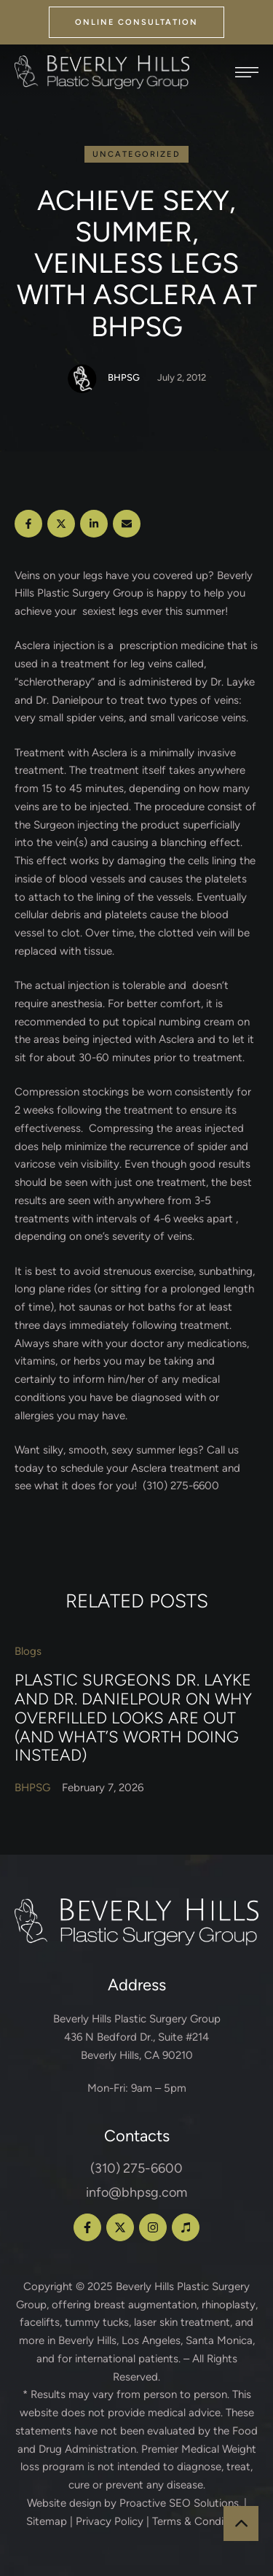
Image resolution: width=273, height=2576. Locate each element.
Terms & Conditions (200, 2521)
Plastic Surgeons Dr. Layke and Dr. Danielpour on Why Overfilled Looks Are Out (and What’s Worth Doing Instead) (133, 1717)
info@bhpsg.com (136, 2192)
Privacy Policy (109, 2521)
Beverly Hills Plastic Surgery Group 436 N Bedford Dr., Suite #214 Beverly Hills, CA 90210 (137, 2037)
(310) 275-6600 (136, 2168)
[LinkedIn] (94, 524)
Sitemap (46, 2521)
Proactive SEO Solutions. (180, 2503)
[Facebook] (28, 524)
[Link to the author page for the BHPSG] (82, 378)
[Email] (127, 524)
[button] (136, 22)
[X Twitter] (61, 524)
